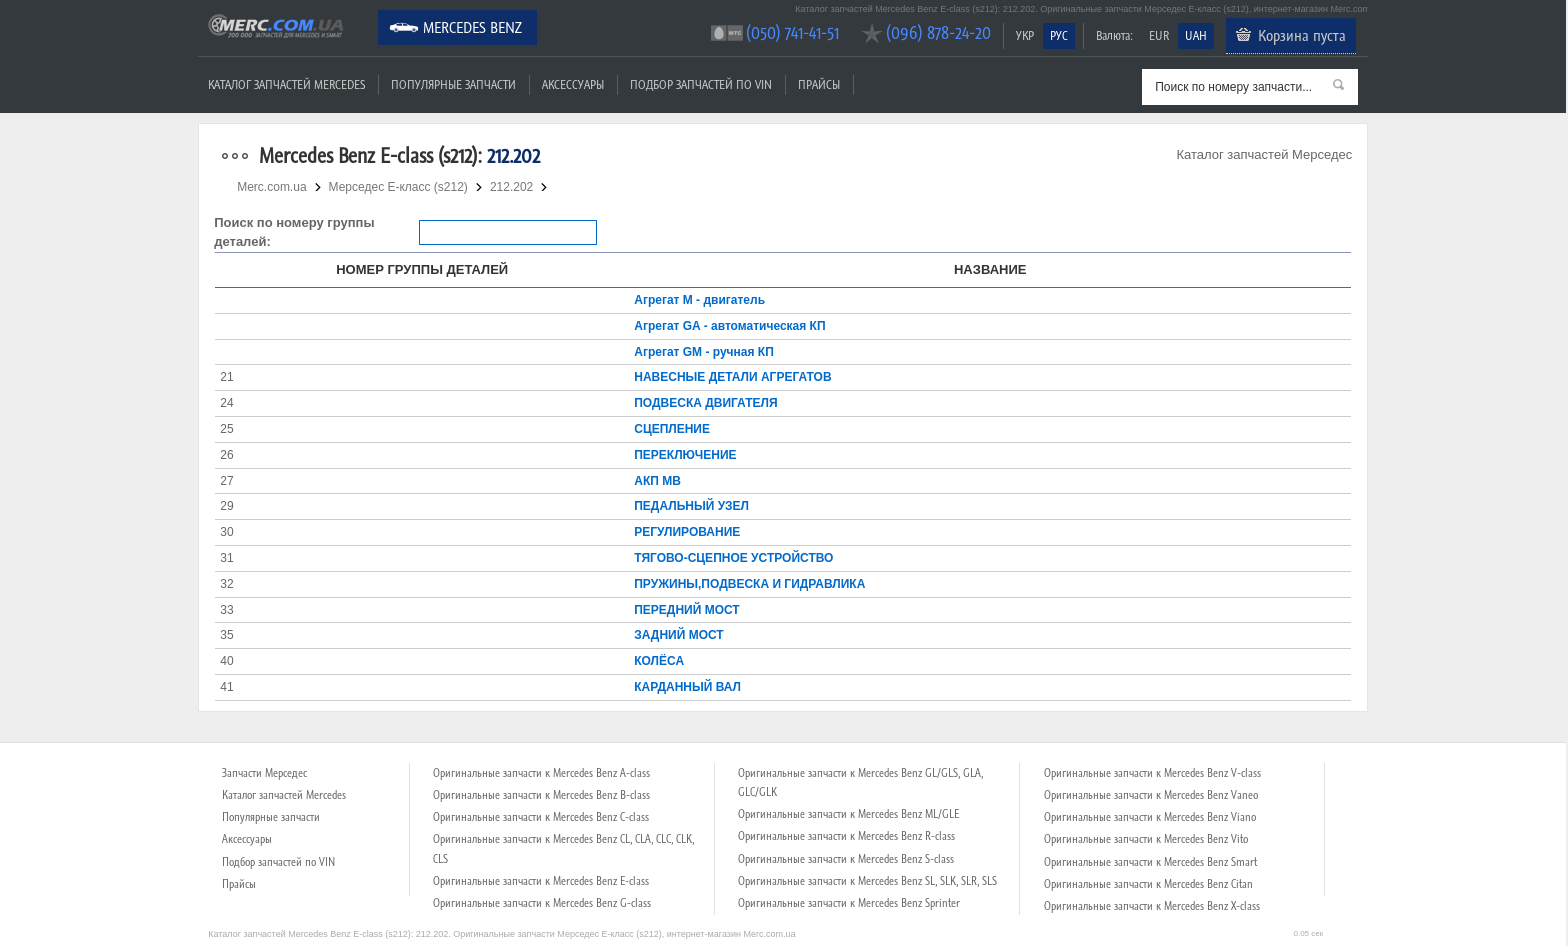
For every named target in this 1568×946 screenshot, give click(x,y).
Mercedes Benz (472, 27)
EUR (1159, 35)
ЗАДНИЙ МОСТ (678, 635)
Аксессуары (573, 84)
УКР (1025, 35)
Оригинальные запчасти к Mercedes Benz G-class (542, 903)
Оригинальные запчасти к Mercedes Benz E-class (541, 881)
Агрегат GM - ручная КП (704, 352)
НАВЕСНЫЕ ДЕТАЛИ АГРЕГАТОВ (732, 377)
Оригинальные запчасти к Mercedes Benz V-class (1152, 773)
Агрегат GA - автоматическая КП (729, 326)
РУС (1059, 35)
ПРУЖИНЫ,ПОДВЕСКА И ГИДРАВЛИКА (749, 584)
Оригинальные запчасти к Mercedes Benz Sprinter (849, 903)
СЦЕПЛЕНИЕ (672, 429)
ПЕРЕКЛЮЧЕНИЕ (685, 455)
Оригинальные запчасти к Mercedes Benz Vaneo (1151, 795)
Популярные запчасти (453, 84)
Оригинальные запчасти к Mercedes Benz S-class (846, 859)
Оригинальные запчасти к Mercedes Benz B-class (541, 795)
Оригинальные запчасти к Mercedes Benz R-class (846, 836)
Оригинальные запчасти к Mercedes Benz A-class (541, 773)
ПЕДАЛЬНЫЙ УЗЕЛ (691, 506)
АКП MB (657, 481)
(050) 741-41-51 (792, 32)
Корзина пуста (1302, 35)
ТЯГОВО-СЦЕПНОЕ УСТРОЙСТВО (733, 558)
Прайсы (819, 84)
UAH (1196, 35)
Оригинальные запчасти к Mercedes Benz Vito (1146, 839)
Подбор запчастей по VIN (701, 84)
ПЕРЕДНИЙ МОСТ (686, 610)
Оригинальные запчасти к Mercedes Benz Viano (1150, 817)
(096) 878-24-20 (938, 32)
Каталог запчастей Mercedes (286, 84)
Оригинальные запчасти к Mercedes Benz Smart (1150, 862)
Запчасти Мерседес (264, 773)
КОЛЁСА (659, 661)
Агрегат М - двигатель (699, 300)
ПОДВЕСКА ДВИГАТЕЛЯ (705, 403)
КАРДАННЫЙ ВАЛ (687, 687)
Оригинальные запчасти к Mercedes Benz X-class (1152, 906)
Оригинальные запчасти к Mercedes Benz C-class (541, 817)
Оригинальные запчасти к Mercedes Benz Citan (1148, 884)
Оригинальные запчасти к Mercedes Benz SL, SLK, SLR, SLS (867, 881)
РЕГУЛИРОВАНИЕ (687, 532)
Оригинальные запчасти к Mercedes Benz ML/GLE (848, 814)
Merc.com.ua (201, 12)
